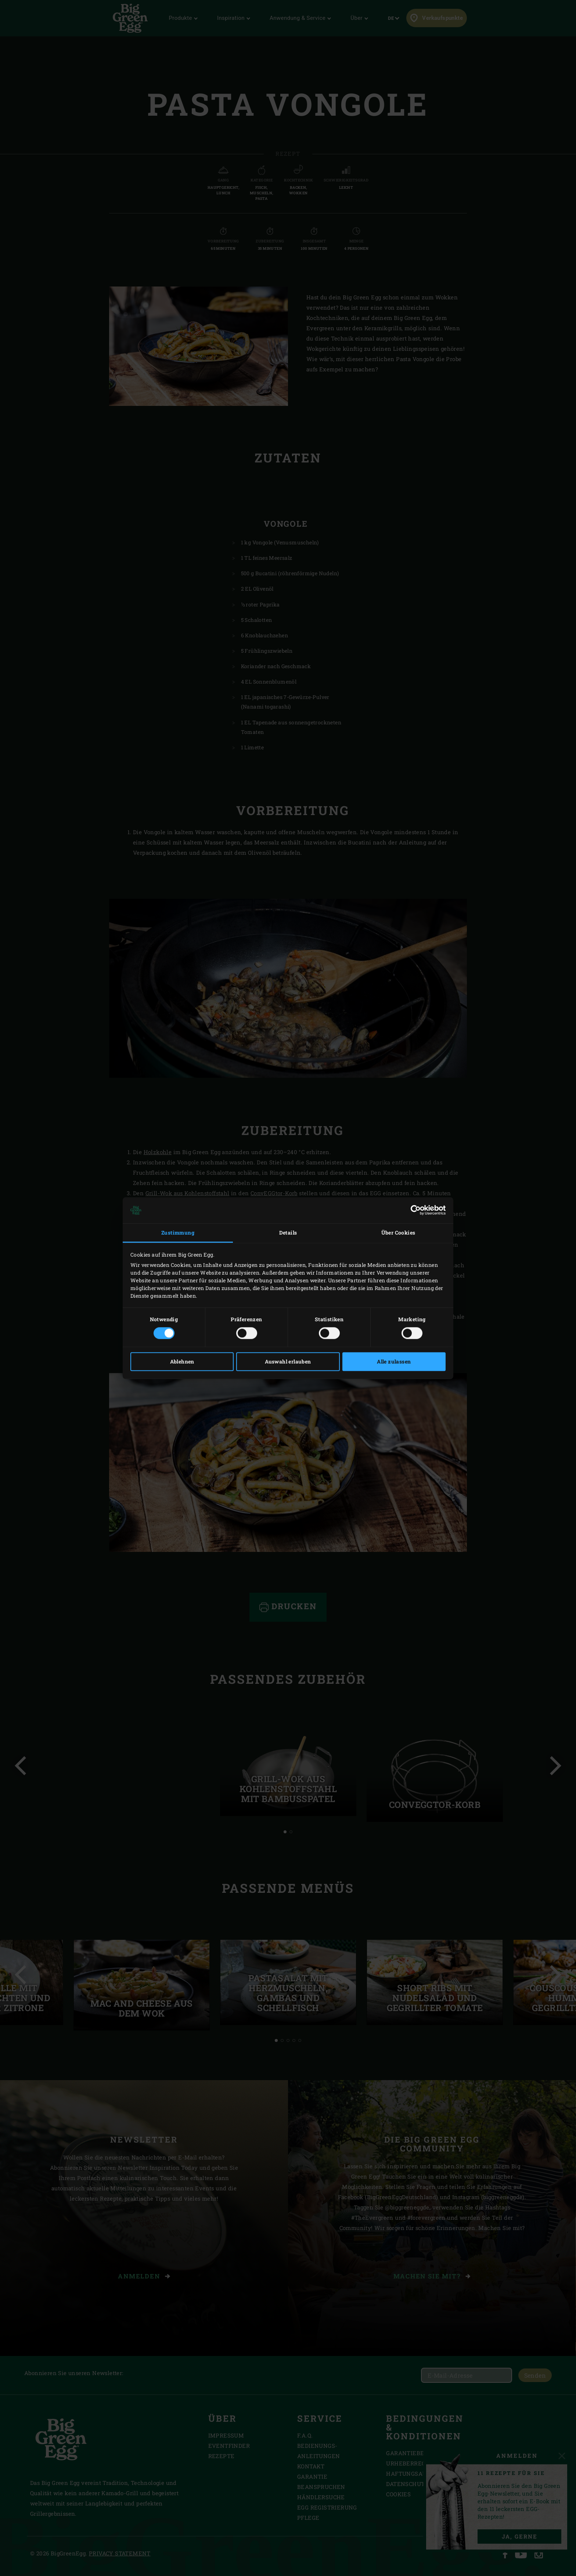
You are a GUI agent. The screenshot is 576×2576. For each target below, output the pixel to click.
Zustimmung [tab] (177, 1232)
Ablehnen (182, 1361)
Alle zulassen (394, 1361)
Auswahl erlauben (288, 1361)
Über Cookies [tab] (398, 1232)
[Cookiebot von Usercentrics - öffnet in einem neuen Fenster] (413, 1210)
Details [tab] (288, 1232)
